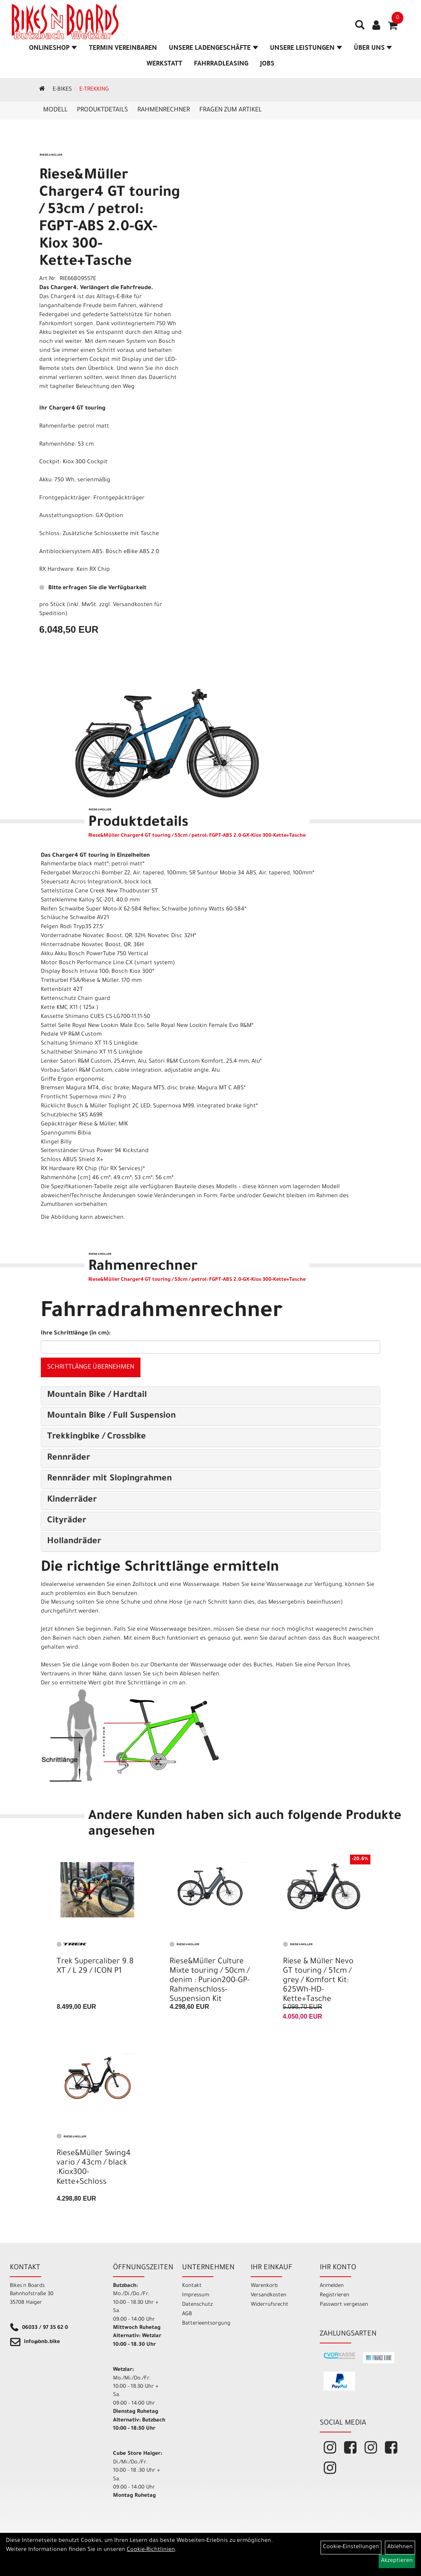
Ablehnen (400, 2547)
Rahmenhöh (55, 445)
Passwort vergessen (344, 2305)
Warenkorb (264, 2286)
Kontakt (192, 2286)
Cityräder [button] (66, 1521)
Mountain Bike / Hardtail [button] (97, 1395)
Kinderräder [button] (72, 1500)
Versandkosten (268, 2295)
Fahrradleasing (221, 64)
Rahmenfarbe (57, 427)
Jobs (267, 64)
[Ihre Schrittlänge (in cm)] (210, 1347)
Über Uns (373, 48)
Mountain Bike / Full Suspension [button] (111, 1416)
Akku (45, 480)
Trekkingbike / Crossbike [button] (96, 1437)
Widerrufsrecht (269, 2305)
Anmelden (332, 2286)
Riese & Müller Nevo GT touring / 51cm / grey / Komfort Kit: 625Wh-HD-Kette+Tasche (318, 1981)
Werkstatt (164, 64)
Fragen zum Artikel (230, 110)
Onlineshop (53, 48)
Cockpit (49, 462)
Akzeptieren (397, 2561)
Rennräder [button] (68, 1458)
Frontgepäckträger (64, 498)
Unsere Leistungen (306, 48)
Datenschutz (197, 2305)
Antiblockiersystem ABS (70, 552)
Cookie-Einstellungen (351, 2547)
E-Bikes (62, 90)
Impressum (195, 2295)
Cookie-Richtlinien (151, 2550)
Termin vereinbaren (123, 48)
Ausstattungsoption (66, 516)
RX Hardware (56, 570)
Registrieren (334, 2295)
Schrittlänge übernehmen (90, 1367)
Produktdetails (102, 110)
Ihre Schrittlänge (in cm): (76, 1334)
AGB (187, 2314)
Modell (55, 110)
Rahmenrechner (163, 110)
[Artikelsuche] (360, 28)
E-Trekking (94, 90)
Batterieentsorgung (206, 2324)
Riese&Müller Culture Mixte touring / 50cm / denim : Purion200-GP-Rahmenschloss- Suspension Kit (209, 1981)
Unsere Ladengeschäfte (213, 48)
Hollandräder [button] (74, 1542)
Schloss (49, 534)
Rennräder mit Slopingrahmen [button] (109, 1479)
